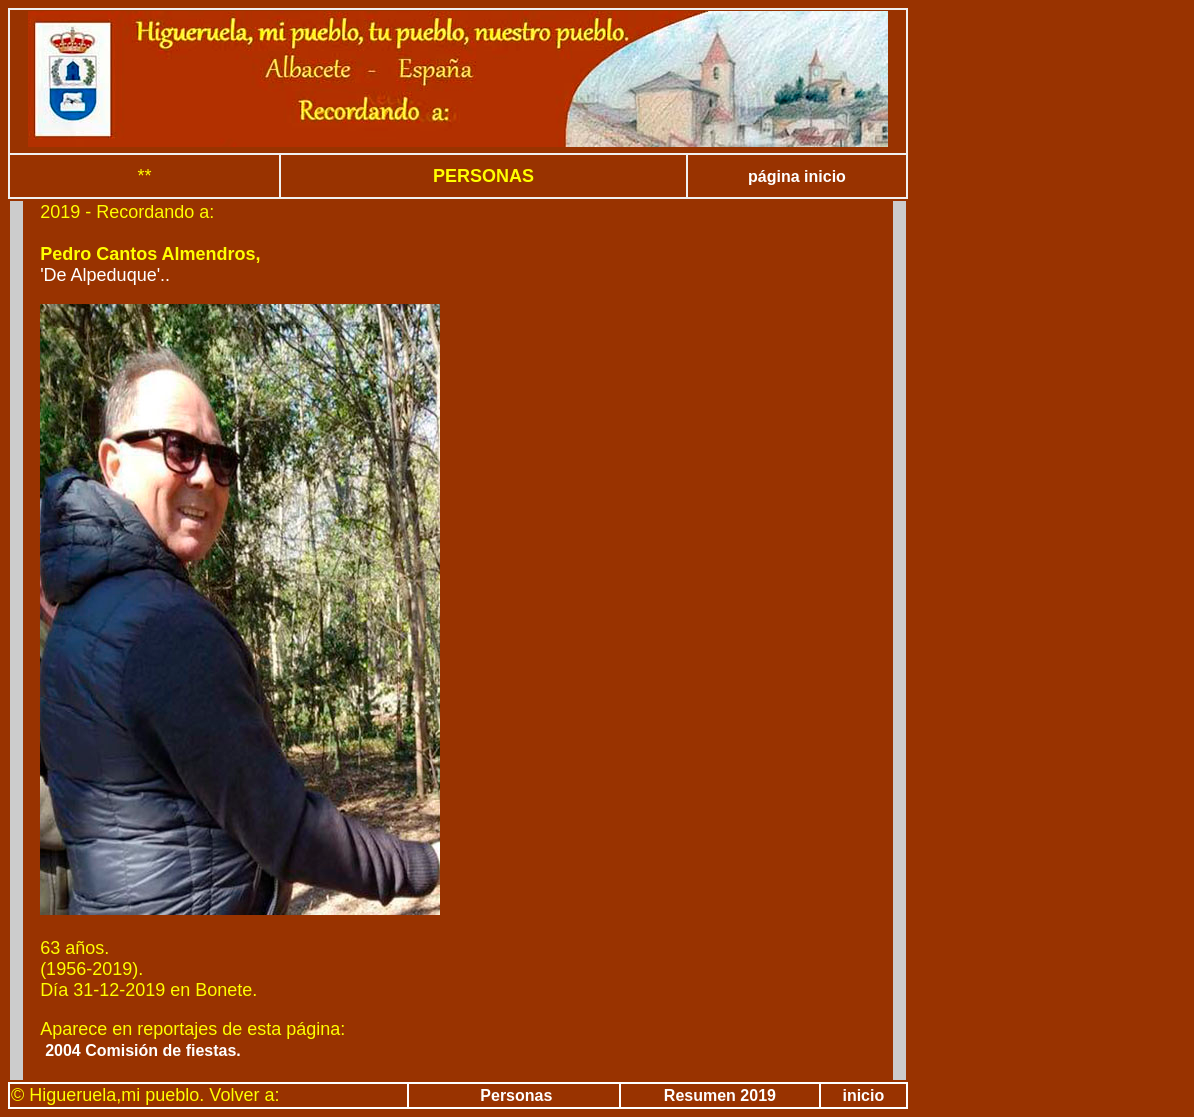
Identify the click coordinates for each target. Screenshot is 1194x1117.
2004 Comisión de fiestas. (143, 1050)
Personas (514, 1095)
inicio (863, 1095)
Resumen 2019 (720, 1095)
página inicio (797, 176)
